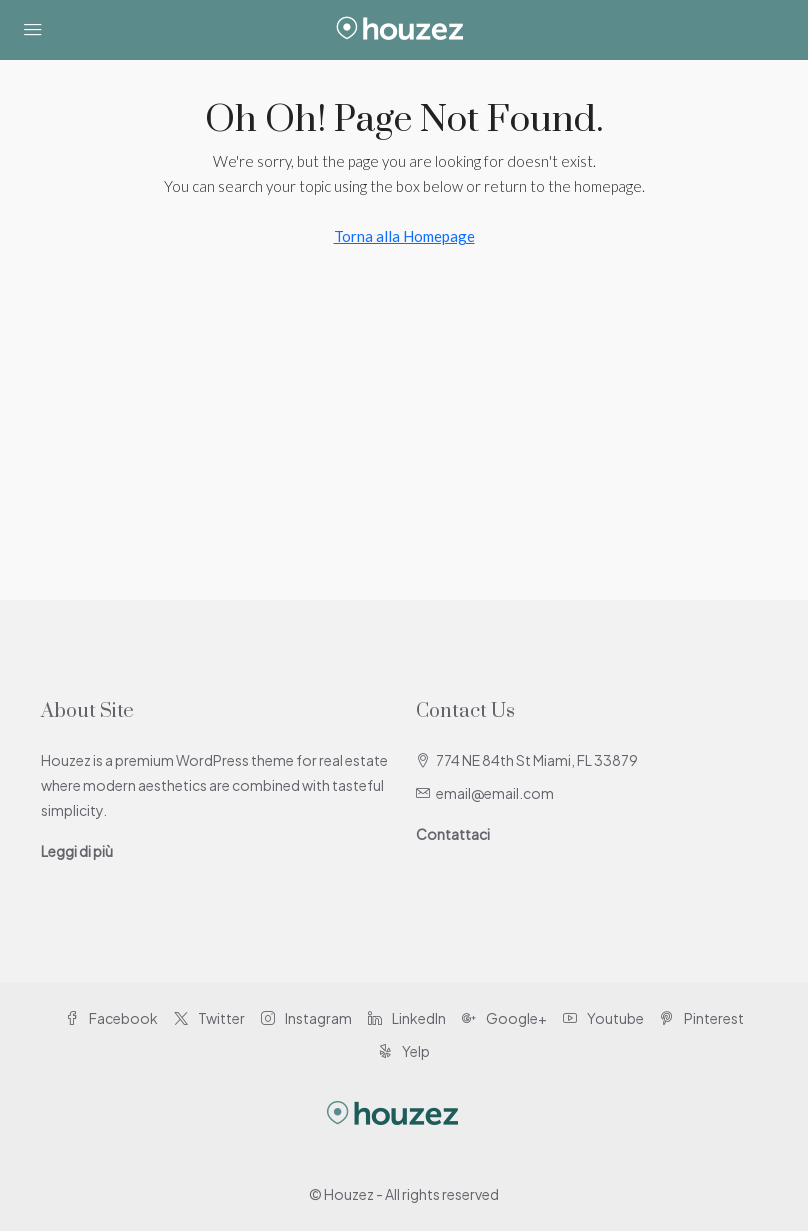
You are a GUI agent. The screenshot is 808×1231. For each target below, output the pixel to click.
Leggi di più (77, 851)
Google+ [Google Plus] (504, 1018)
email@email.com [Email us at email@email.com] (495, 793)
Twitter (209, 1018)
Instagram (306, 1018)
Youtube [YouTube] (603, 1018)
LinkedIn (407, 1018)
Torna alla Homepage (404, 236)
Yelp (404, 1051)
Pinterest (702, 1018)
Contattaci (453, 834)
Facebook (111, 1018)
